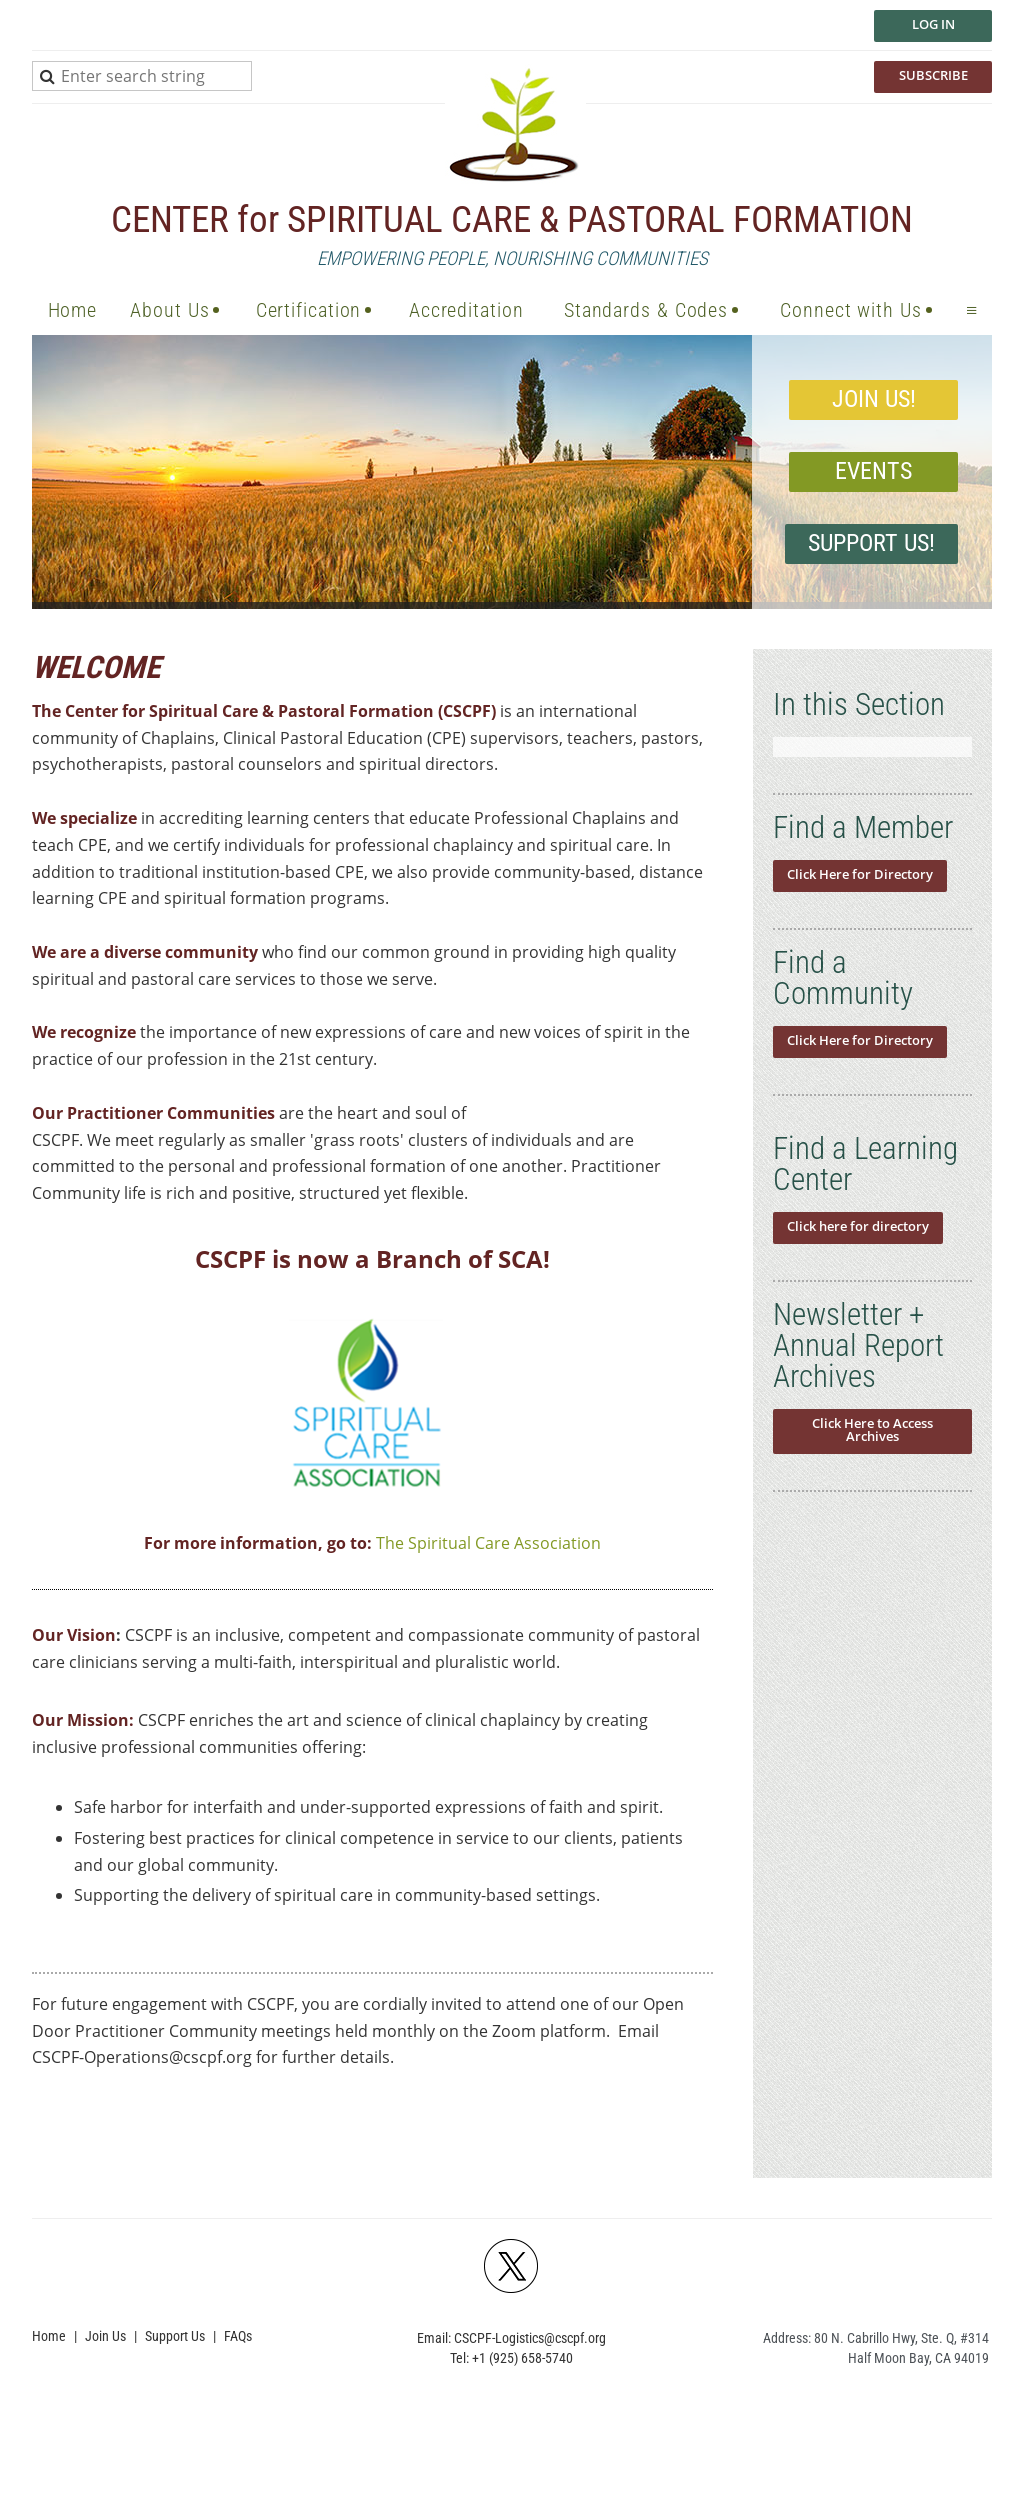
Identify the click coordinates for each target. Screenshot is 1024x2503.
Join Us (105, 2336)
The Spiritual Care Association (488, 1543)
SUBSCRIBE (933, 75)
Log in (933, 24)
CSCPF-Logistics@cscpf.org (530, 2338)
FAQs (238, 2336)
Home (49, 2336)
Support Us (175, 2336)
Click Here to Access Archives (872, 1429)
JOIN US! (874, 399)
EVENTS (873, 471)
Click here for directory (858, 1226)
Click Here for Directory (860, 874)
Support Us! (871, 543)
